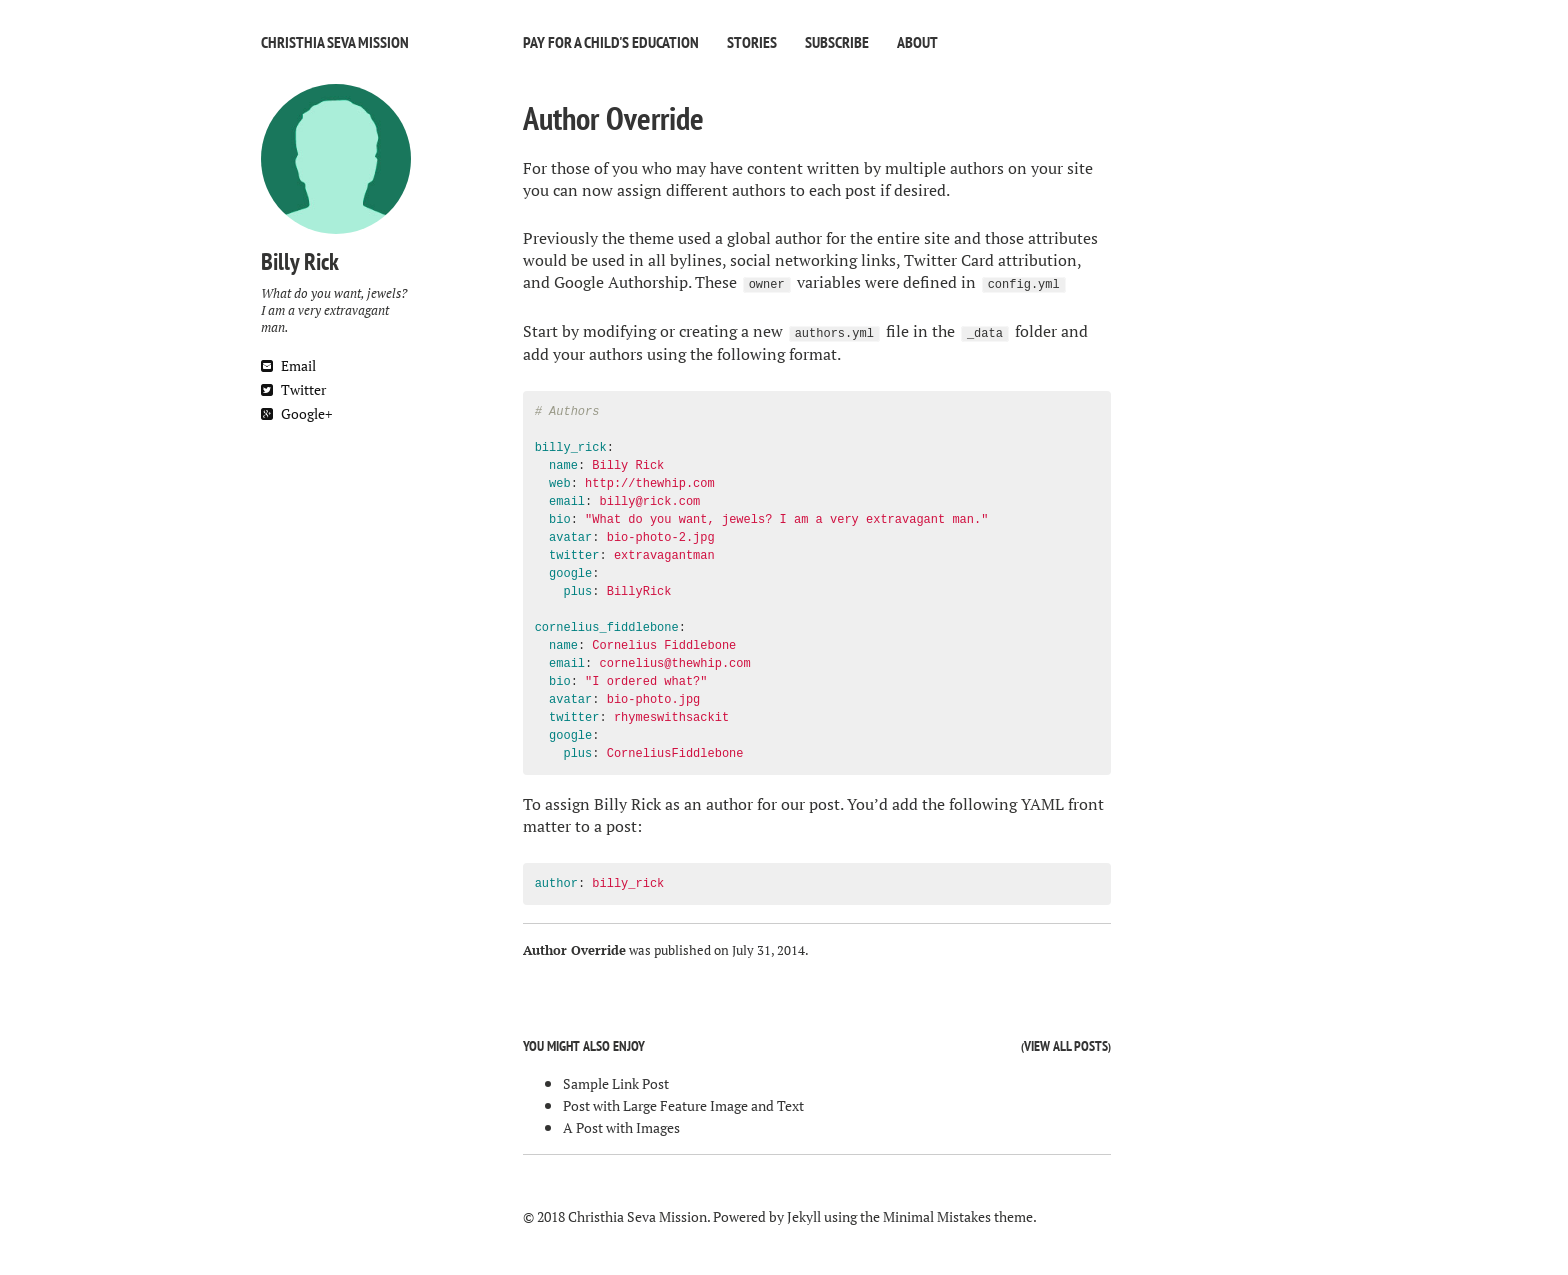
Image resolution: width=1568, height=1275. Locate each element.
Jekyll (804, 1216)
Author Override (613, 118)
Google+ (296, 413)
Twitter (293, 389)
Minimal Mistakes (937, 1216)
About (917, 42)
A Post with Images (621, 1127)
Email (288, 365)
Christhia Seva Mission (335, 42)
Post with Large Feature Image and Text (683, 1105)
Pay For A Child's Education (611, 42)
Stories (752, 42)
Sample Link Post (616, 1083)
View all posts (1066, 1046)
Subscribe (837, 42)
